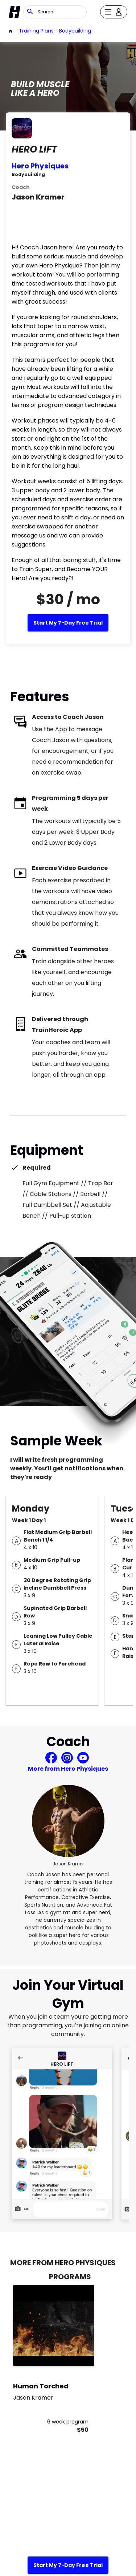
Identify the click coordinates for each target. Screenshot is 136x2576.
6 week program (67, 2421)
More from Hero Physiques (68, 1769)
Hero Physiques (40, 166)
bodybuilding (75, 30)
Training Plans (36, 30)
